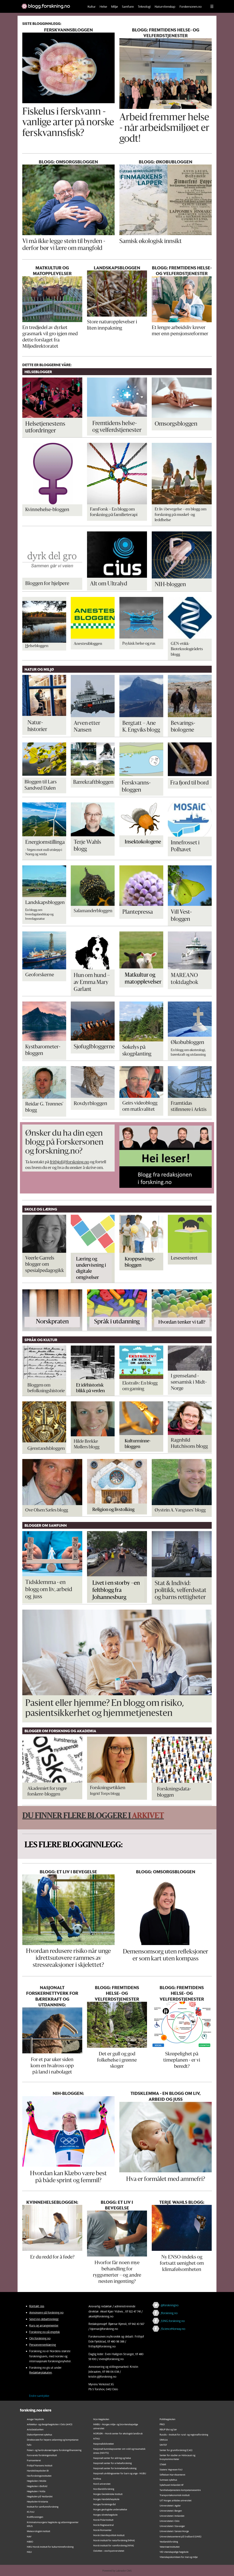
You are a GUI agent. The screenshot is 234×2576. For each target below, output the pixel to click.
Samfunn (128, 6)
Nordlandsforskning (103, 2488)
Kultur (92, 6)
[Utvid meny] (211, 6)
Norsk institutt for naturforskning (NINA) (114, 2540)
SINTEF (163, 2444)
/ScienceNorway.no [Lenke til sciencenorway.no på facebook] (173, 2329)
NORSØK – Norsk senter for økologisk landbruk (118, 2433)
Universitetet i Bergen (171, 2510)
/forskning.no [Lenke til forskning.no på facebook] (169, 2313)
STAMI (163, 2464)
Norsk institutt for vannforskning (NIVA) (113, 2545)
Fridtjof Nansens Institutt (39, 2465)
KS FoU (30, 2511)
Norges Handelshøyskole (106, 2499)
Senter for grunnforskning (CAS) (176, 2450)
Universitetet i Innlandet (172, 2515)
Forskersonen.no (191, 6)
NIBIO (30, 2541)
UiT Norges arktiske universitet (175, 2500)
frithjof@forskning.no (69, 1162)
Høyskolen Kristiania (37, 2501)
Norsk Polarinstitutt (103, 2519)
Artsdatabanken (35, 2429)
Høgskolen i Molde (36, 2480)
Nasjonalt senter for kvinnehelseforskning (114, 2468)
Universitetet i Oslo (170, 2520)
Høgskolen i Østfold (37, 2486)
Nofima (97, 2478)
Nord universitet (101, 2483)
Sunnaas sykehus (168, 2479)
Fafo (29, 2444)
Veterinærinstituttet (170, 2546)
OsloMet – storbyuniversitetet (108, 2550)
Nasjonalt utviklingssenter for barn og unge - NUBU (119, 2473)
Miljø (114, 6)
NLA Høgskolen (101, 2419)
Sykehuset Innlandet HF (172, 2484)
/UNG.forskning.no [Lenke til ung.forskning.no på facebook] (173, 2321)
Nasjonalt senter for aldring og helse (112, 2457)
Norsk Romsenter (102, 2530)
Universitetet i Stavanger (172, 2526)
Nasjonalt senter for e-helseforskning (112, 2463)
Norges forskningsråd (104, 2504)
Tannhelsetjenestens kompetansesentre (180, 2489)
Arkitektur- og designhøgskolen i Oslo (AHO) (49, 2424)
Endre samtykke (39, 2396)
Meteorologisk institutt (38, 2531)
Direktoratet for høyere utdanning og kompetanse (52, 2439)
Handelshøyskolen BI (38, 2470)
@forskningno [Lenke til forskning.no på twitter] (169, 2305)
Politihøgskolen (167, 2419)
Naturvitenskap (165, 6)
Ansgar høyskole (35, 2419)
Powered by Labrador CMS (117, 2570)
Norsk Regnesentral (103, 2524)
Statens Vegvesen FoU (171, 2469)
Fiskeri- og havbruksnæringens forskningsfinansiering (54, 2450)
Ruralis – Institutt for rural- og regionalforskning (184, 2434)
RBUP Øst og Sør (168, 2429)
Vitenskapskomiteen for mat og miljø (179, 2556)
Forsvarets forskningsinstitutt (42, 2455)
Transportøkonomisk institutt (175, 2495)
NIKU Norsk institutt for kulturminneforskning (50, 2546)
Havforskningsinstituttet (39, 2475)
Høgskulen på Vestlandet (39, 2496)
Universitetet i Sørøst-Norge (174, 2531)
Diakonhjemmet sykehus (39, 2434)
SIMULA (164, 2439)
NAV (29, 2536)
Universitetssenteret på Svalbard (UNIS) (180, 2536)
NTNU (96, 2438)
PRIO (162, 2424)
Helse (103, 6)
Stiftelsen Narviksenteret (172, 2474)
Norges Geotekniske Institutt (107, 2493)
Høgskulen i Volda (36, 2491)
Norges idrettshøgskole (105, 2514)
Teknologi (144, 6)
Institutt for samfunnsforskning (42, 2506)
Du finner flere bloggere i (93, 1816)
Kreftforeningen (35, 2516)
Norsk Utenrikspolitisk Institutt (108, 2535)
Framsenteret (34, 2460)
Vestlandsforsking (169, 2541)
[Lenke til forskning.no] (50, 4)
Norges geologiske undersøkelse (110, 2509)
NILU (29, 2551)
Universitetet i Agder (170, 2505)
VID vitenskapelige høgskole (174, 2551)
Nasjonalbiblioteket (103, 2443)
